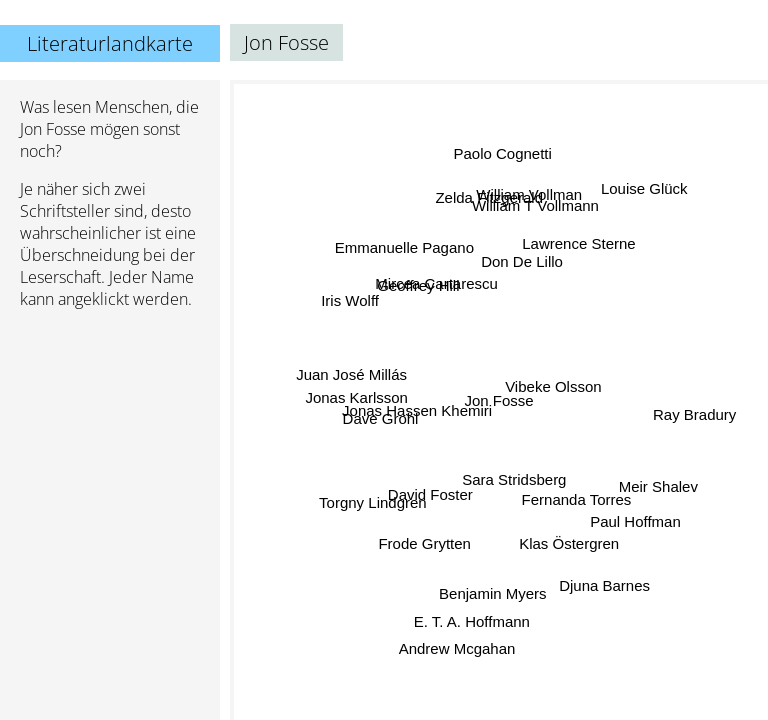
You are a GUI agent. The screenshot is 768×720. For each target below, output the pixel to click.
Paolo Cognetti (502, 156)
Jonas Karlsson (357, 400)
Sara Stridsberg (521, 477)
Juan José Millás (353, 373)
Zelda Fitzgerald (491, 198)
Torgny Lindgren (373, 498)
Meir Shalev (656, 484)
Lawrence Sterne (575, 242)
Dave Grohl (382, 417)
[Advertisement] (110, 431)
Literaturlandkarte (110, 43)
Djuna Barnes (600, 590)
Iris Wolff (353, 296)
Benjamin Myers (497, 592)
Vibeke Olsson (555, 388)
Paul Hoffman (635, 520)
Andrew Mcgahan (458, 647)
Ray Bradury (692, 411)
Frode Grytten (424, 541)
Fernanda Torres (576, 498)
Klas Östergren (570, 541)
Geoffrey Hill (419, 286)
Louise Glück (643, 190)
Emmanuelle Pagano (402, 251)
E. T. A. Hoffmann (470, 619)
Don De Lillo (522, 263)
